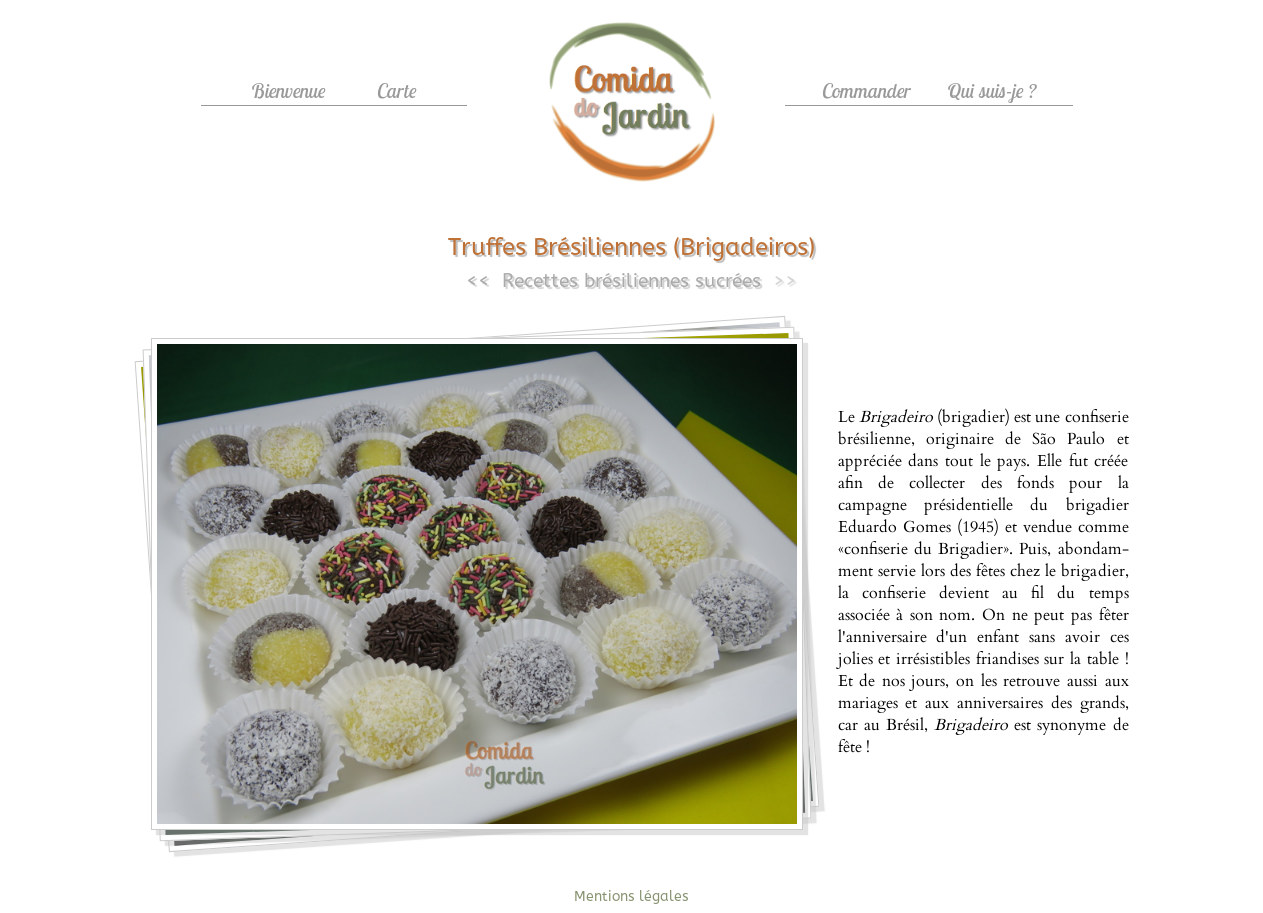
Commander (866, 90)
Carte (397, 90)
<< (478, 280)
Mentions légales (631, 896)
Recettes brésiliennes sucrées (631, 280)
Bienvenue (288, 90)
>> (785, 280)
